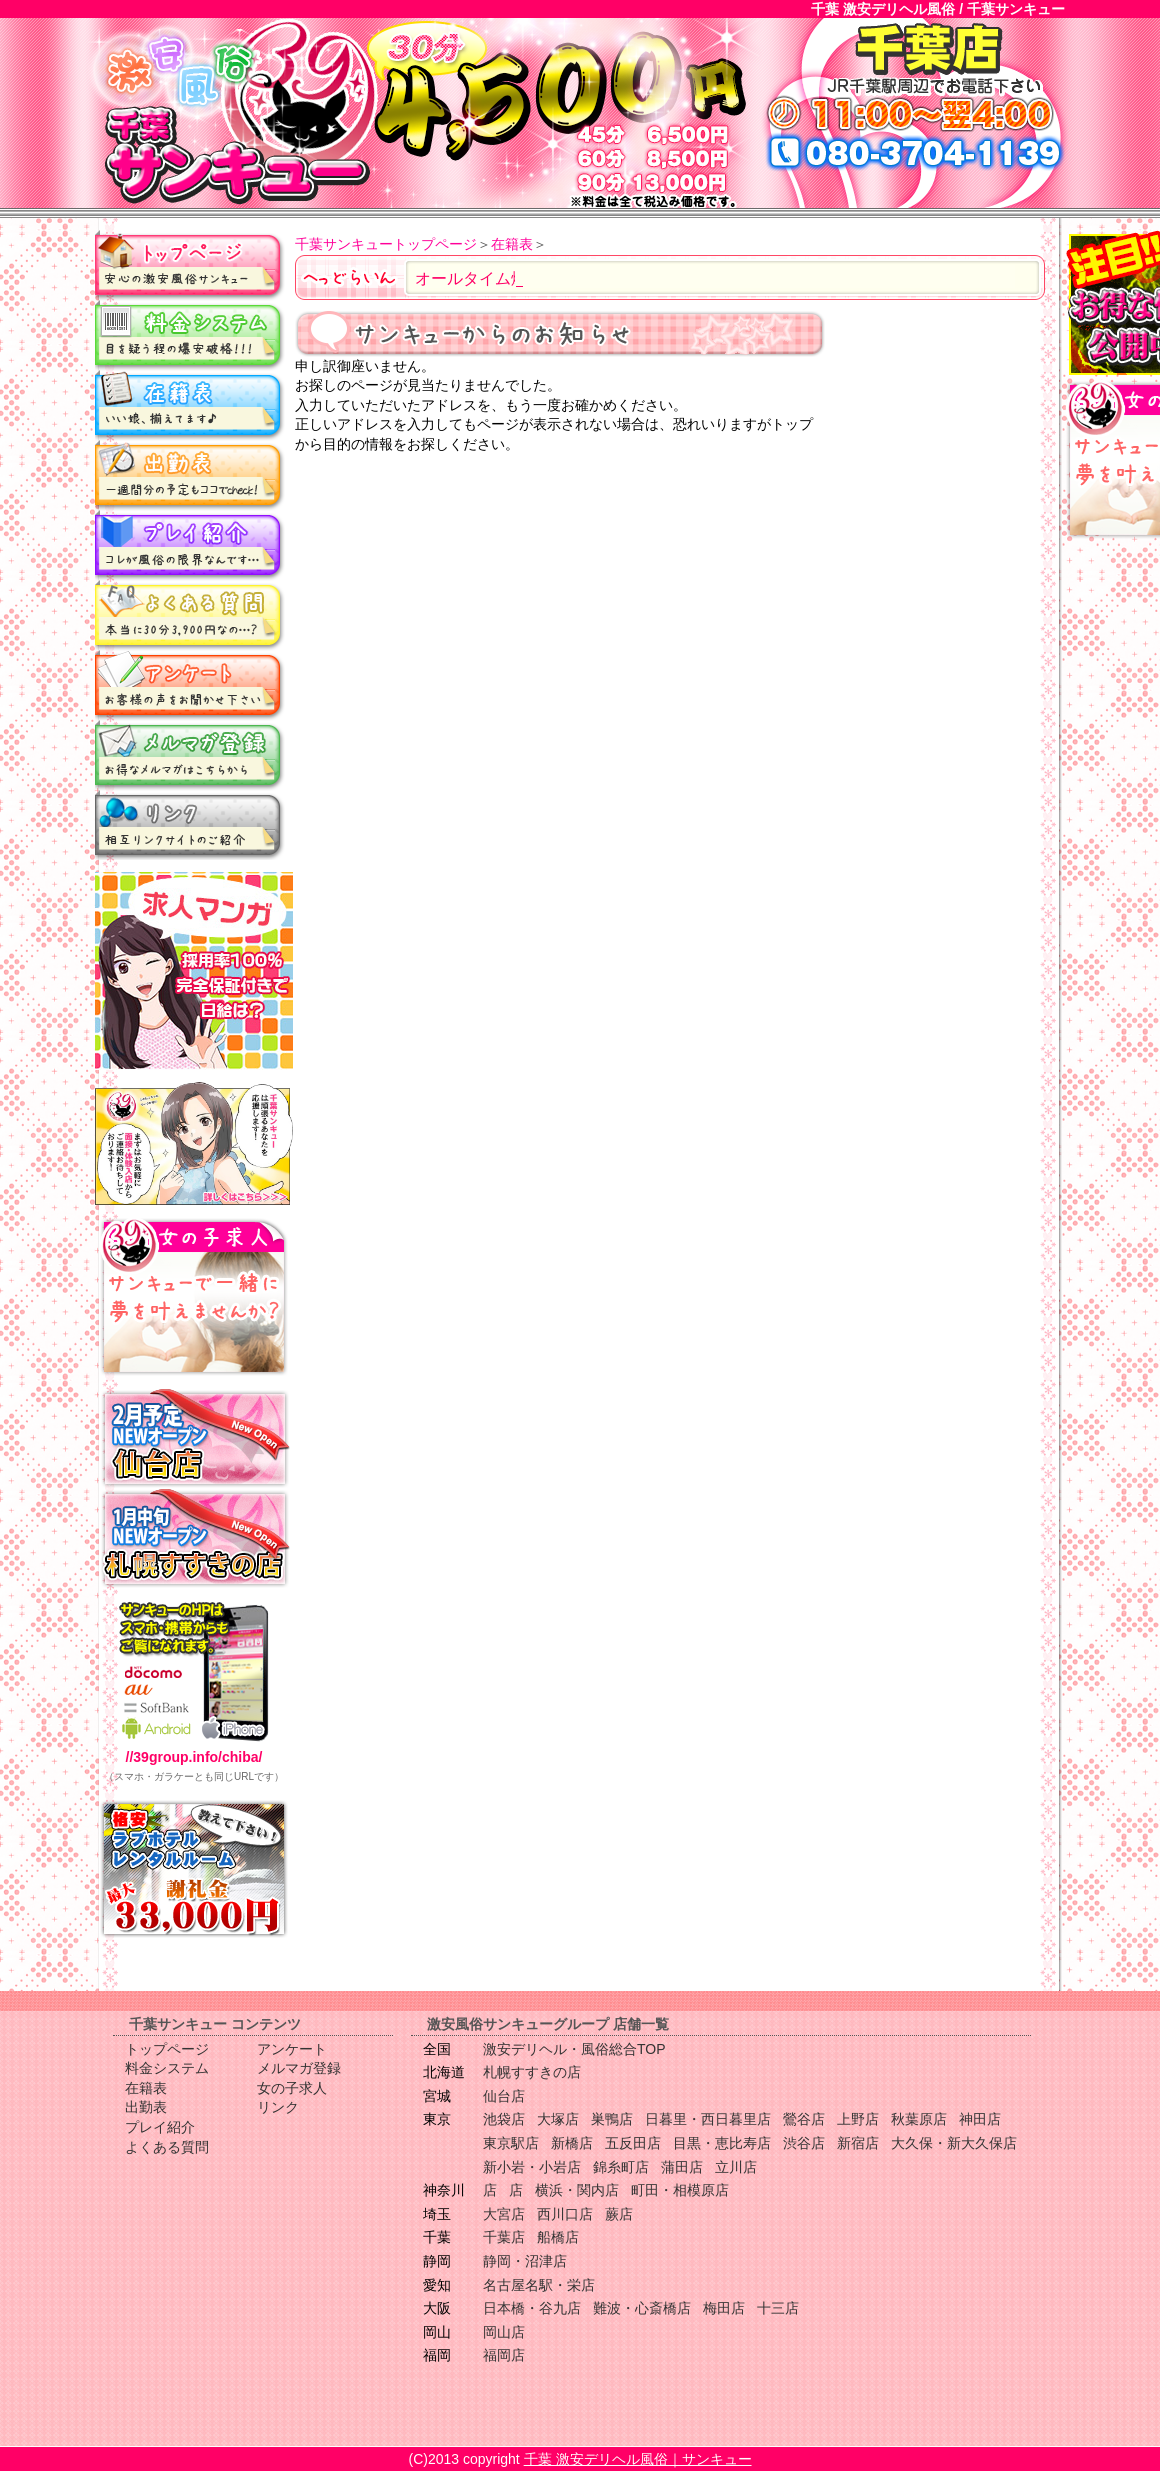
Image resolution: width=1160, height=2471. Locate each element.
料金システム (190, 335)
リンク (190, 825)
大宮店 (504, 2214)
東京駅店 (511, 2143)
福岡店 (504, 2355)
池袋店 (504, 2119)
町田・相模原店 (680, 2190)
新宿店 (858, 2143)
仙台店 (504, 2096)
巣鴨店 (612, 2119)
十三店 (778, 2308)
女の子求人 (292, 2088)
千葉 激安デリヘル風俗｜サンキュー (638, 2459)
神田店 (980, 2119)
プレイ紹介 (190, 545)
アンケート (190, 685)
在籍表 (190, 405)
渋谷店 (804, 2143)
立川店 (736, 2167)
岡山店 (504, 2332)
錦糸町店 (621, 2167)
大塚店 (558, 2119)
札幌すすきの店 (532, 2072)
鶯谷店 (804, 2119)
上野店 (858, 2119)
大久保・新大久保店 (954, 2143)
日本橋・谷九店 (532, 2308)
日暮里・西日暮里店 (708, 2119)
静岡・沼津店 (525, 2261)
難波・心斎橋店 (642, 2308)
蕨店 (619, 2214)
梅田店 (724, 2308)
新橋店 (572, 2143)
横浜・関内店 (577, 2190)
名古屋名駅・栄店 (539, 2285)
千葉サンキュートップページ (386, 244)
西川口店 (565, 2214)
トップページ (190, 265)
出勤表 (190, 475)
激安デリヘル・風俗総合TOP (574, 2049)
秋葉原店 (919, 2119)
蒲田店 (682, 2167)
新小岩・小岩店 (532, 2167)
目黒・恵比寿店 (722, 2143)
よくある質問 (190, 615)
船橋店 (558, 2237)
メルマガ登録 (190, 755)
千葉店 (504, 2237)
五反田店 (633, 2143)
